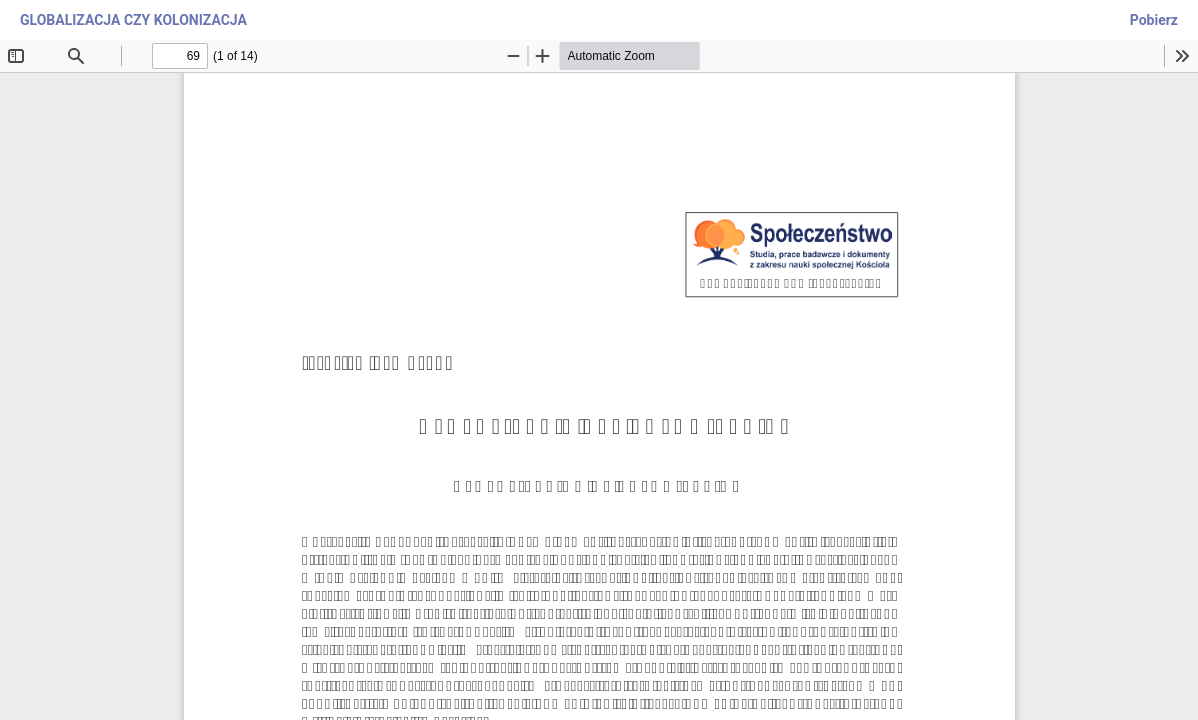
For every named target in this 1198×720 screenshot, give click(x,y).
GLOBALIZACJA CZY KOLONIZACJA (133, 20)
